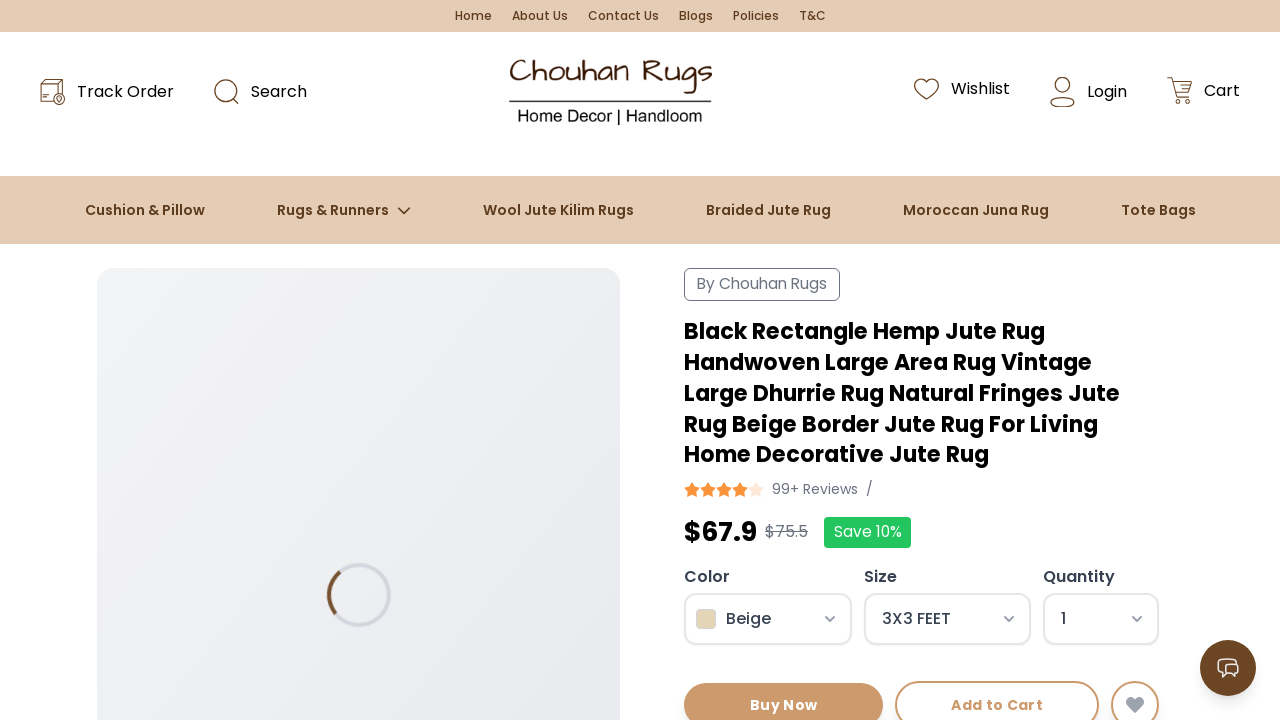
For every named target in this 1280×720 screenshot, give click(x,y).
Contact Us (623, 16)
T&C (812, 16)
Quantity (1079, 576)
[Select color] (768, 619)
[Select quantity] (1101, 619)
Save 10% (868, 531)
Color (707, 576)
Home (473, 16)
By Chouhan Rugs (762, 283)
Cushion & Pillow (145, 210)
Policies (756, 16)
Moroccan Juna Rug (976, 210)
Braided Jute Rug (768, 210)
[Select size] (948, 619)
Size (880, 576)
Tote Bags (1158, 210)
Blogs (696, 16)
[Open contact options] (1228, 668)
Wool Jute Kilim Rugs (558, 210)
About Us (540, 16)
